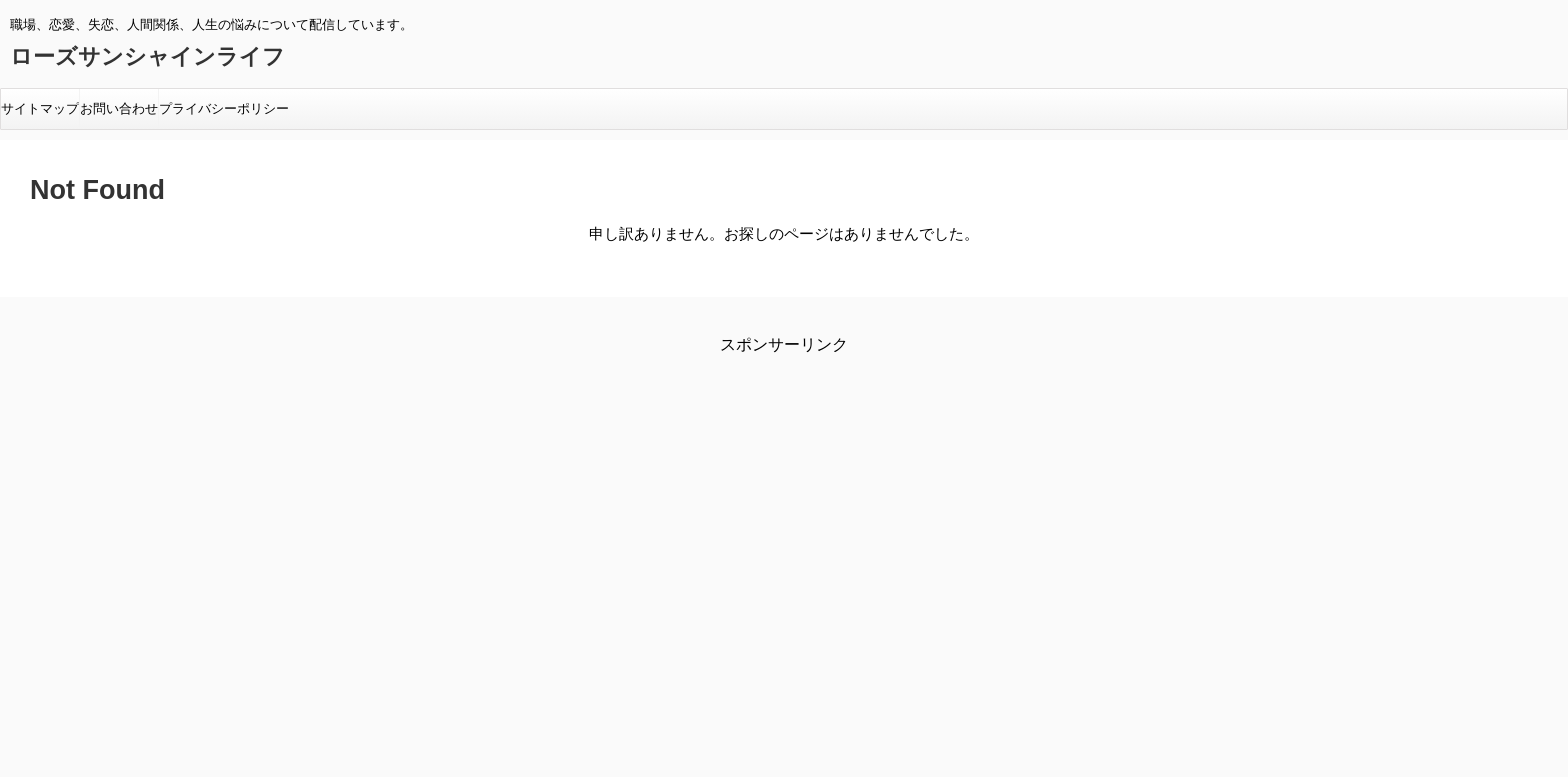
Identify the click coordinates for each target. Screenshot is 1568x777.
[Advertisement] (615, 532)
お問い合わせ (119, 108)
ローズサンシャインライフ (147, 56)
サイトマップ (40, 108)
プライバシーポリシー (224, 108)
